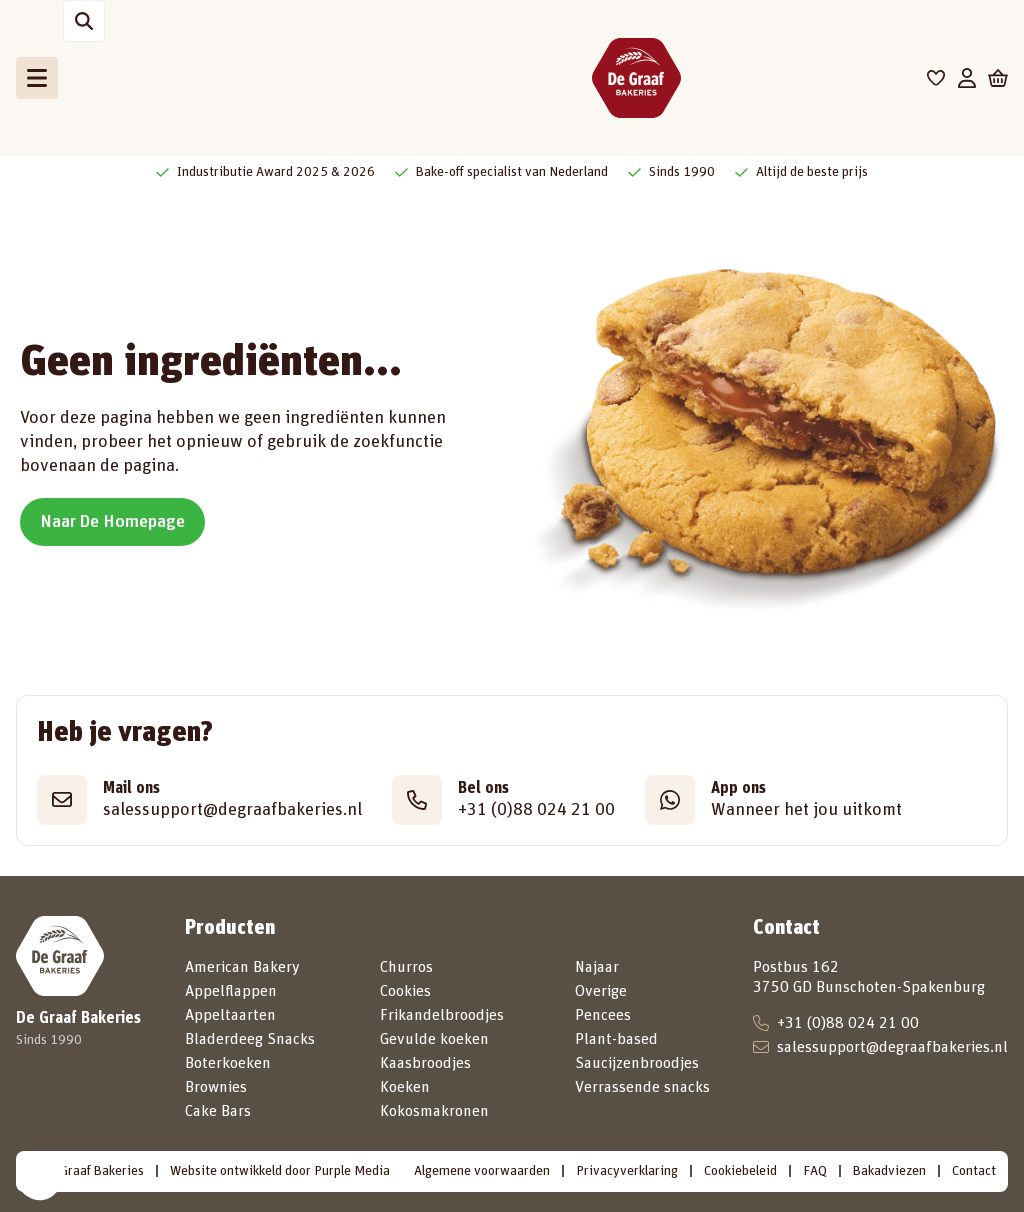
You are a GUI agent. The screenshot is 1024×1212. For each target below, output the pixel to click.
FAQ (815, 1171)
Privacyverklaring (627, 1171)
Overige (601, 991)
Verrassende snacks (642, 1087)
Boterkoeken (228, 1063)
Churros (406, 967)
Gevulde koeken (434, 1039)
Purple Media (352, 1171)
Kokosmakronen (434, 1111)
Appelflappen (231, 991)
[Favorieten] (936, 78)
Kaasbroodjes (425, 1063)
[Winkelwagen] (998, 78)
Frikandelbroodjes (442, 1015)
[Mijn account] (967, 78)
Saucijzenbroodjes (637, 1063)
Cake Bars (218, 1111)
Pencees (603, 1015)
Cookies (405, 991)
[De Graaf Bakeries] (636, 78)
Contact (974, 1171)
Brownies (216, 1087)
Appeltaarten (230, 1015)
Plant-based (616, 1039)
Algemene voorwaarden (482, 1171)
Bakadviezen (889, 1171)
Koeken (405, 1087)
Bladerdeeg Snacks (250, 1039)
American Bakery (242, 967)
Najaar (597, 967)
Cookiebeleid (740, 1171)
